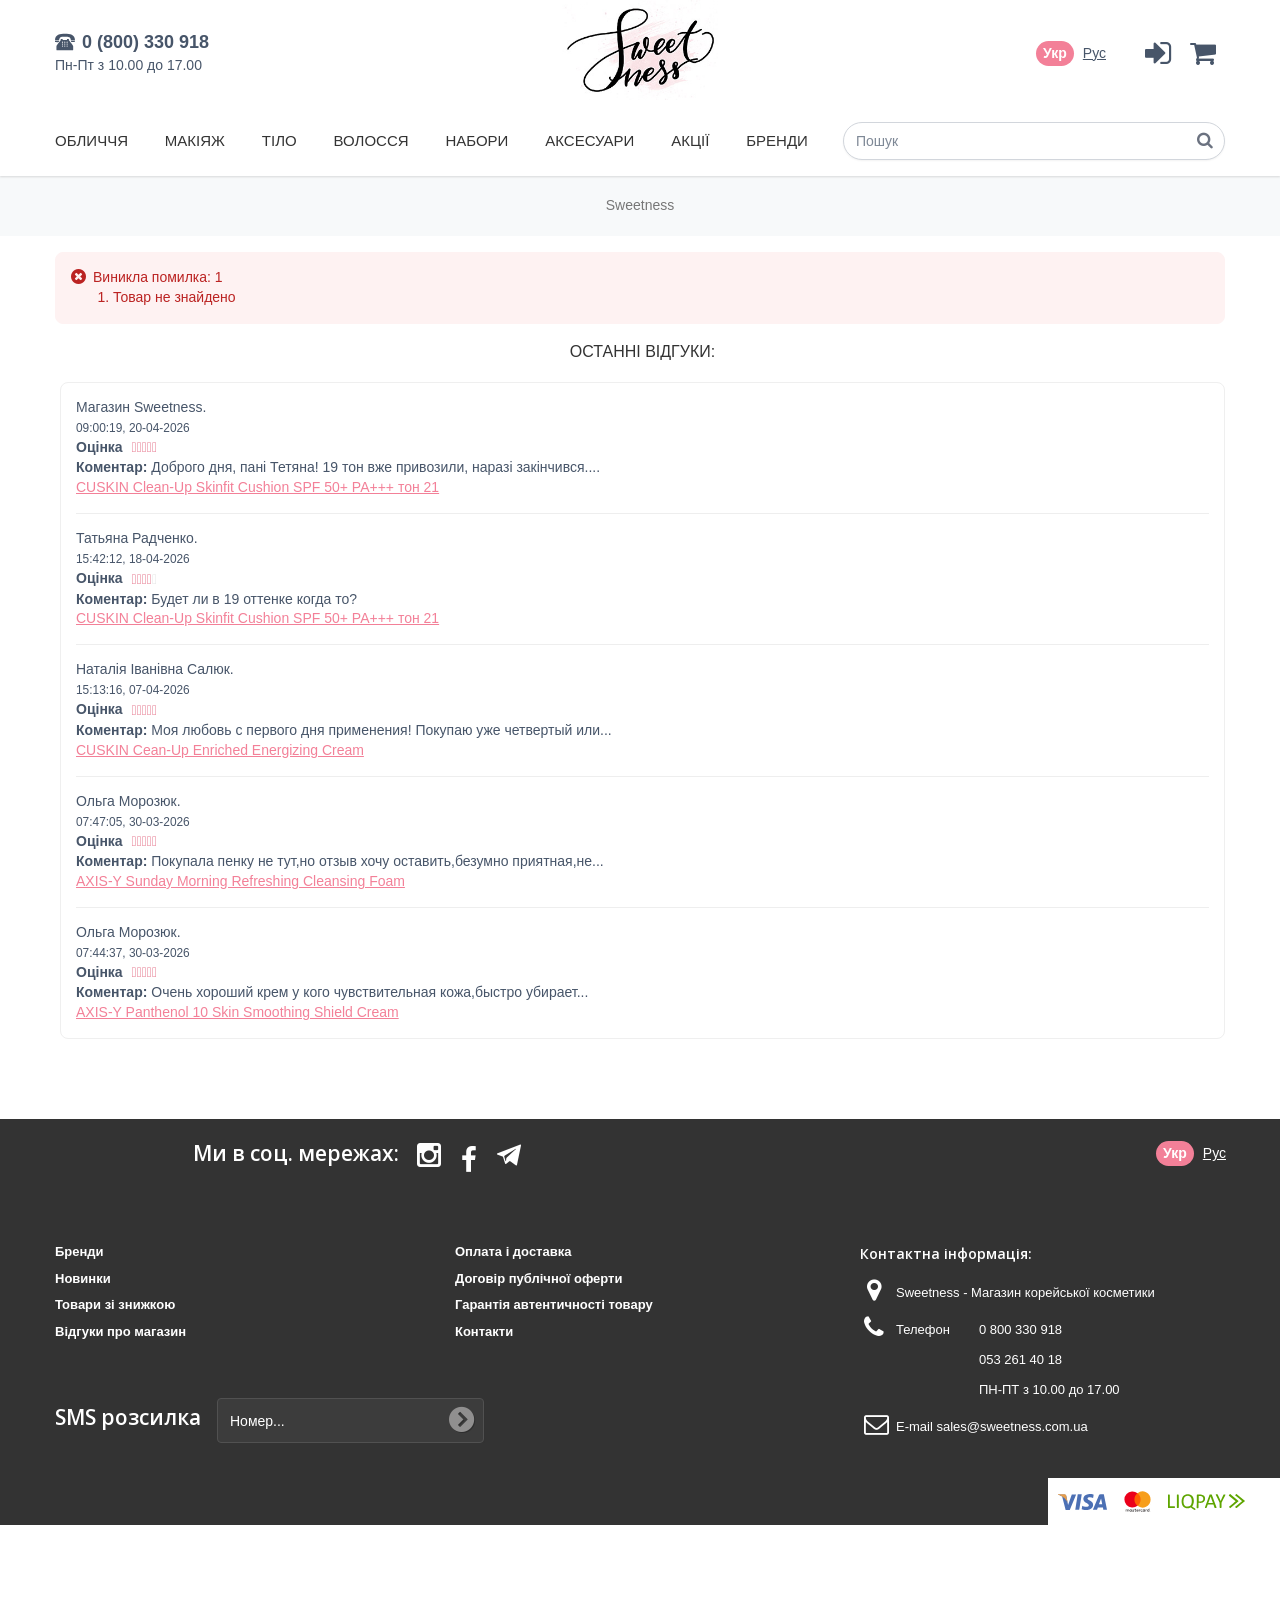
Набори (476, 140)
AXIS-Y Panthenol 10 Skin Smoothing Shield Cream (237, 1012)
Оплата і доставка (513, 1251)
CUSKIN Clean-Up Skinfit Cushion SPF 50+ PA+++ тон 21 (257, 487)
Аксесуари (589, 140)
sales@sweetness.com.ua (1011, 1426)
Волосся (371, 140)
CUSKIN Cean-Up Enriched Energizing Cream (220, 750)
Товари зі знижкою (115, 1304)
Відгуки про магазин (120, 1331)
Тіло (279, 140)
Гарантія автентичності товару (554, 1304)
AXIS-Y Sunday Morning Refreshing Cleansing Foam (240, 881)
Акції (690, 140)
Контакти (484, 1331)
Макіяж (195, 140)
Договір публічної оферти (538, 1278)
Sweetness (640, 205)
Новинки (83, 1278)
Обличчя (91, 140)
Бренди (777, 140)
